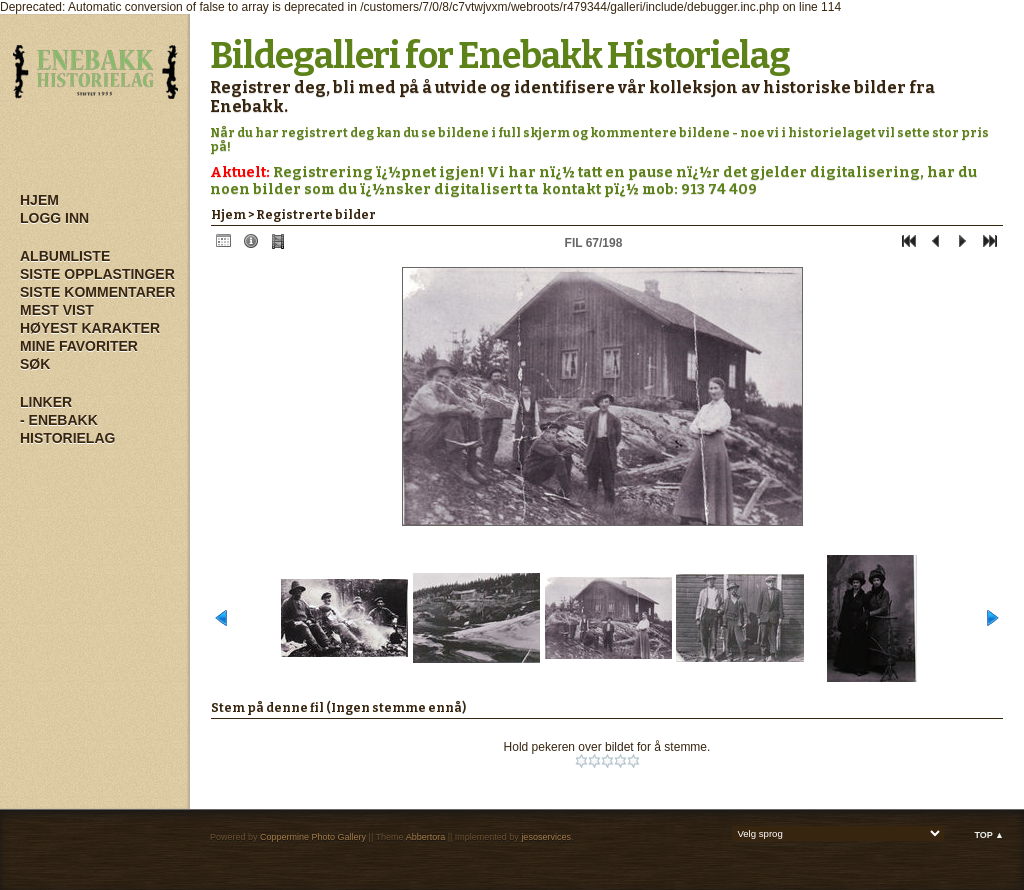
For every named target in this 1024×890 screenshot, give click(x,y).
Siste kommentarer (97, 292)
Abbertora (426, 837)
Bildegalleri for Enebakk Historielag (500, 56)
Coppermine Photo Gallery (313, 837)
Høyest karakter (90, 328)
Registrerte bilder (316, 215)
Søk (35, 364)
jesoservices (546, 837)
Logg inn (54, 218)
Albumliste (65, 256)
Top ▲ (989, 835)
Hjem (39, 200)
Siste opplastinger (97, 274)
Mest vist (57, 310)
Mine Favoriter (79, 346)
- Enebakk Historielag (67, 429)
